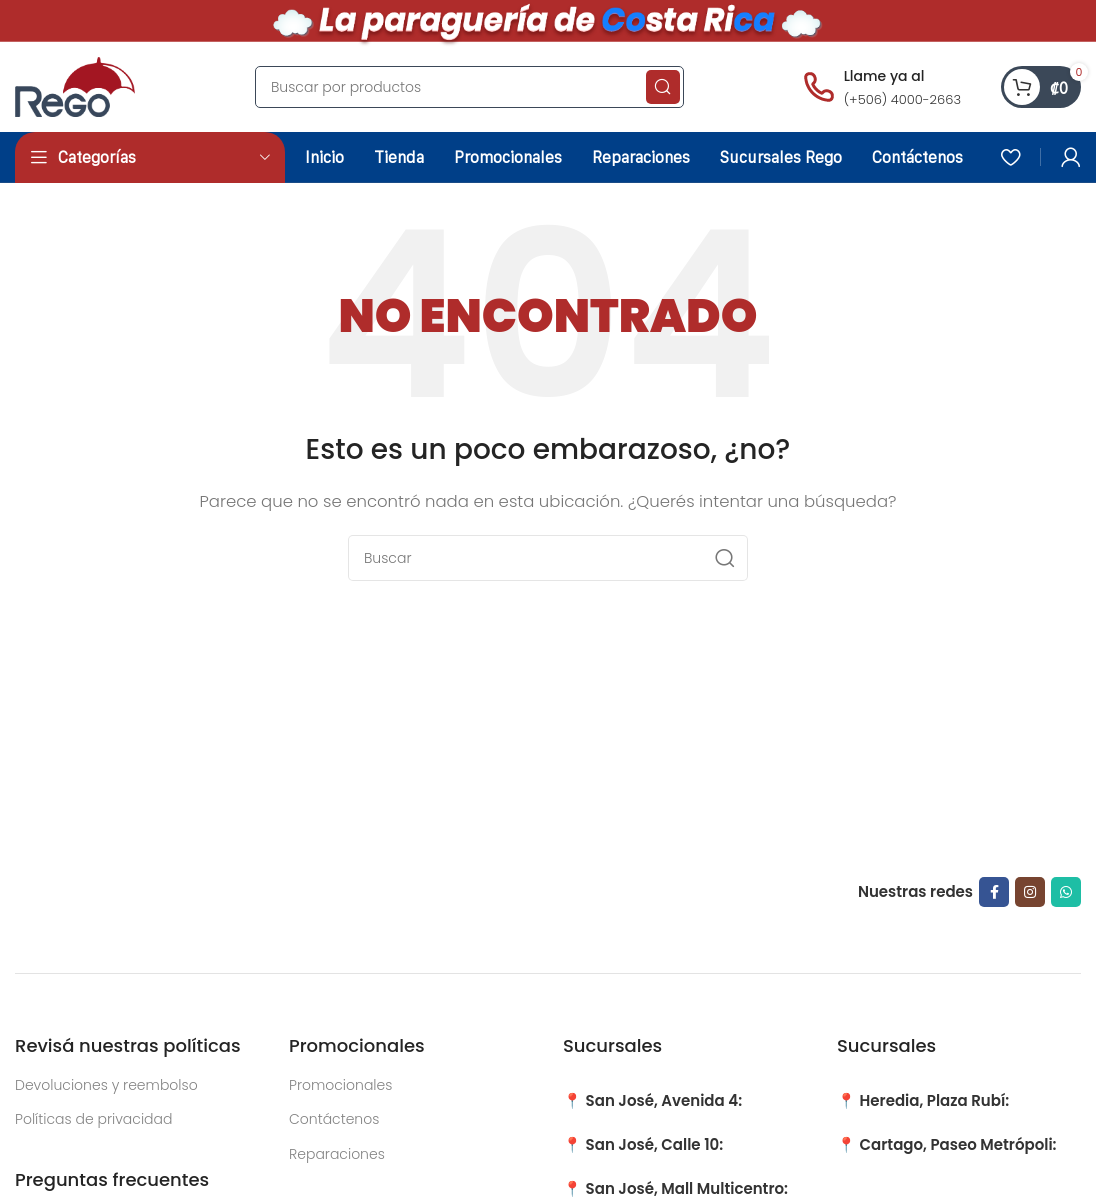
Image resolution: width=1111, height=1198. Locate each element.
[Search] (469, 87)
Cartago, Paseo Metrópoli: (958, 1144)
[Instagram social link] (1030, 892)
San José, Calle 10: (655, 1144)
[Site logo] (75, 85)
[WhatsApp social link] (1066, 892)
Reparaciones (337, 1154)
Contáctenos (334, 1119)
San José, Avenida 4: (664, 1100)
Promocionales (340, 1085)
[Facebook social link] (994, 892)
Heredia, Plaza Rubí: (935, 1100)
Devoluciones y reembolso (106, 1085)
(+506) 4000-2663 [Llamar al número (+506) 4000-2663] (902, 99)
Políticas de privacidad (93, 1119)
